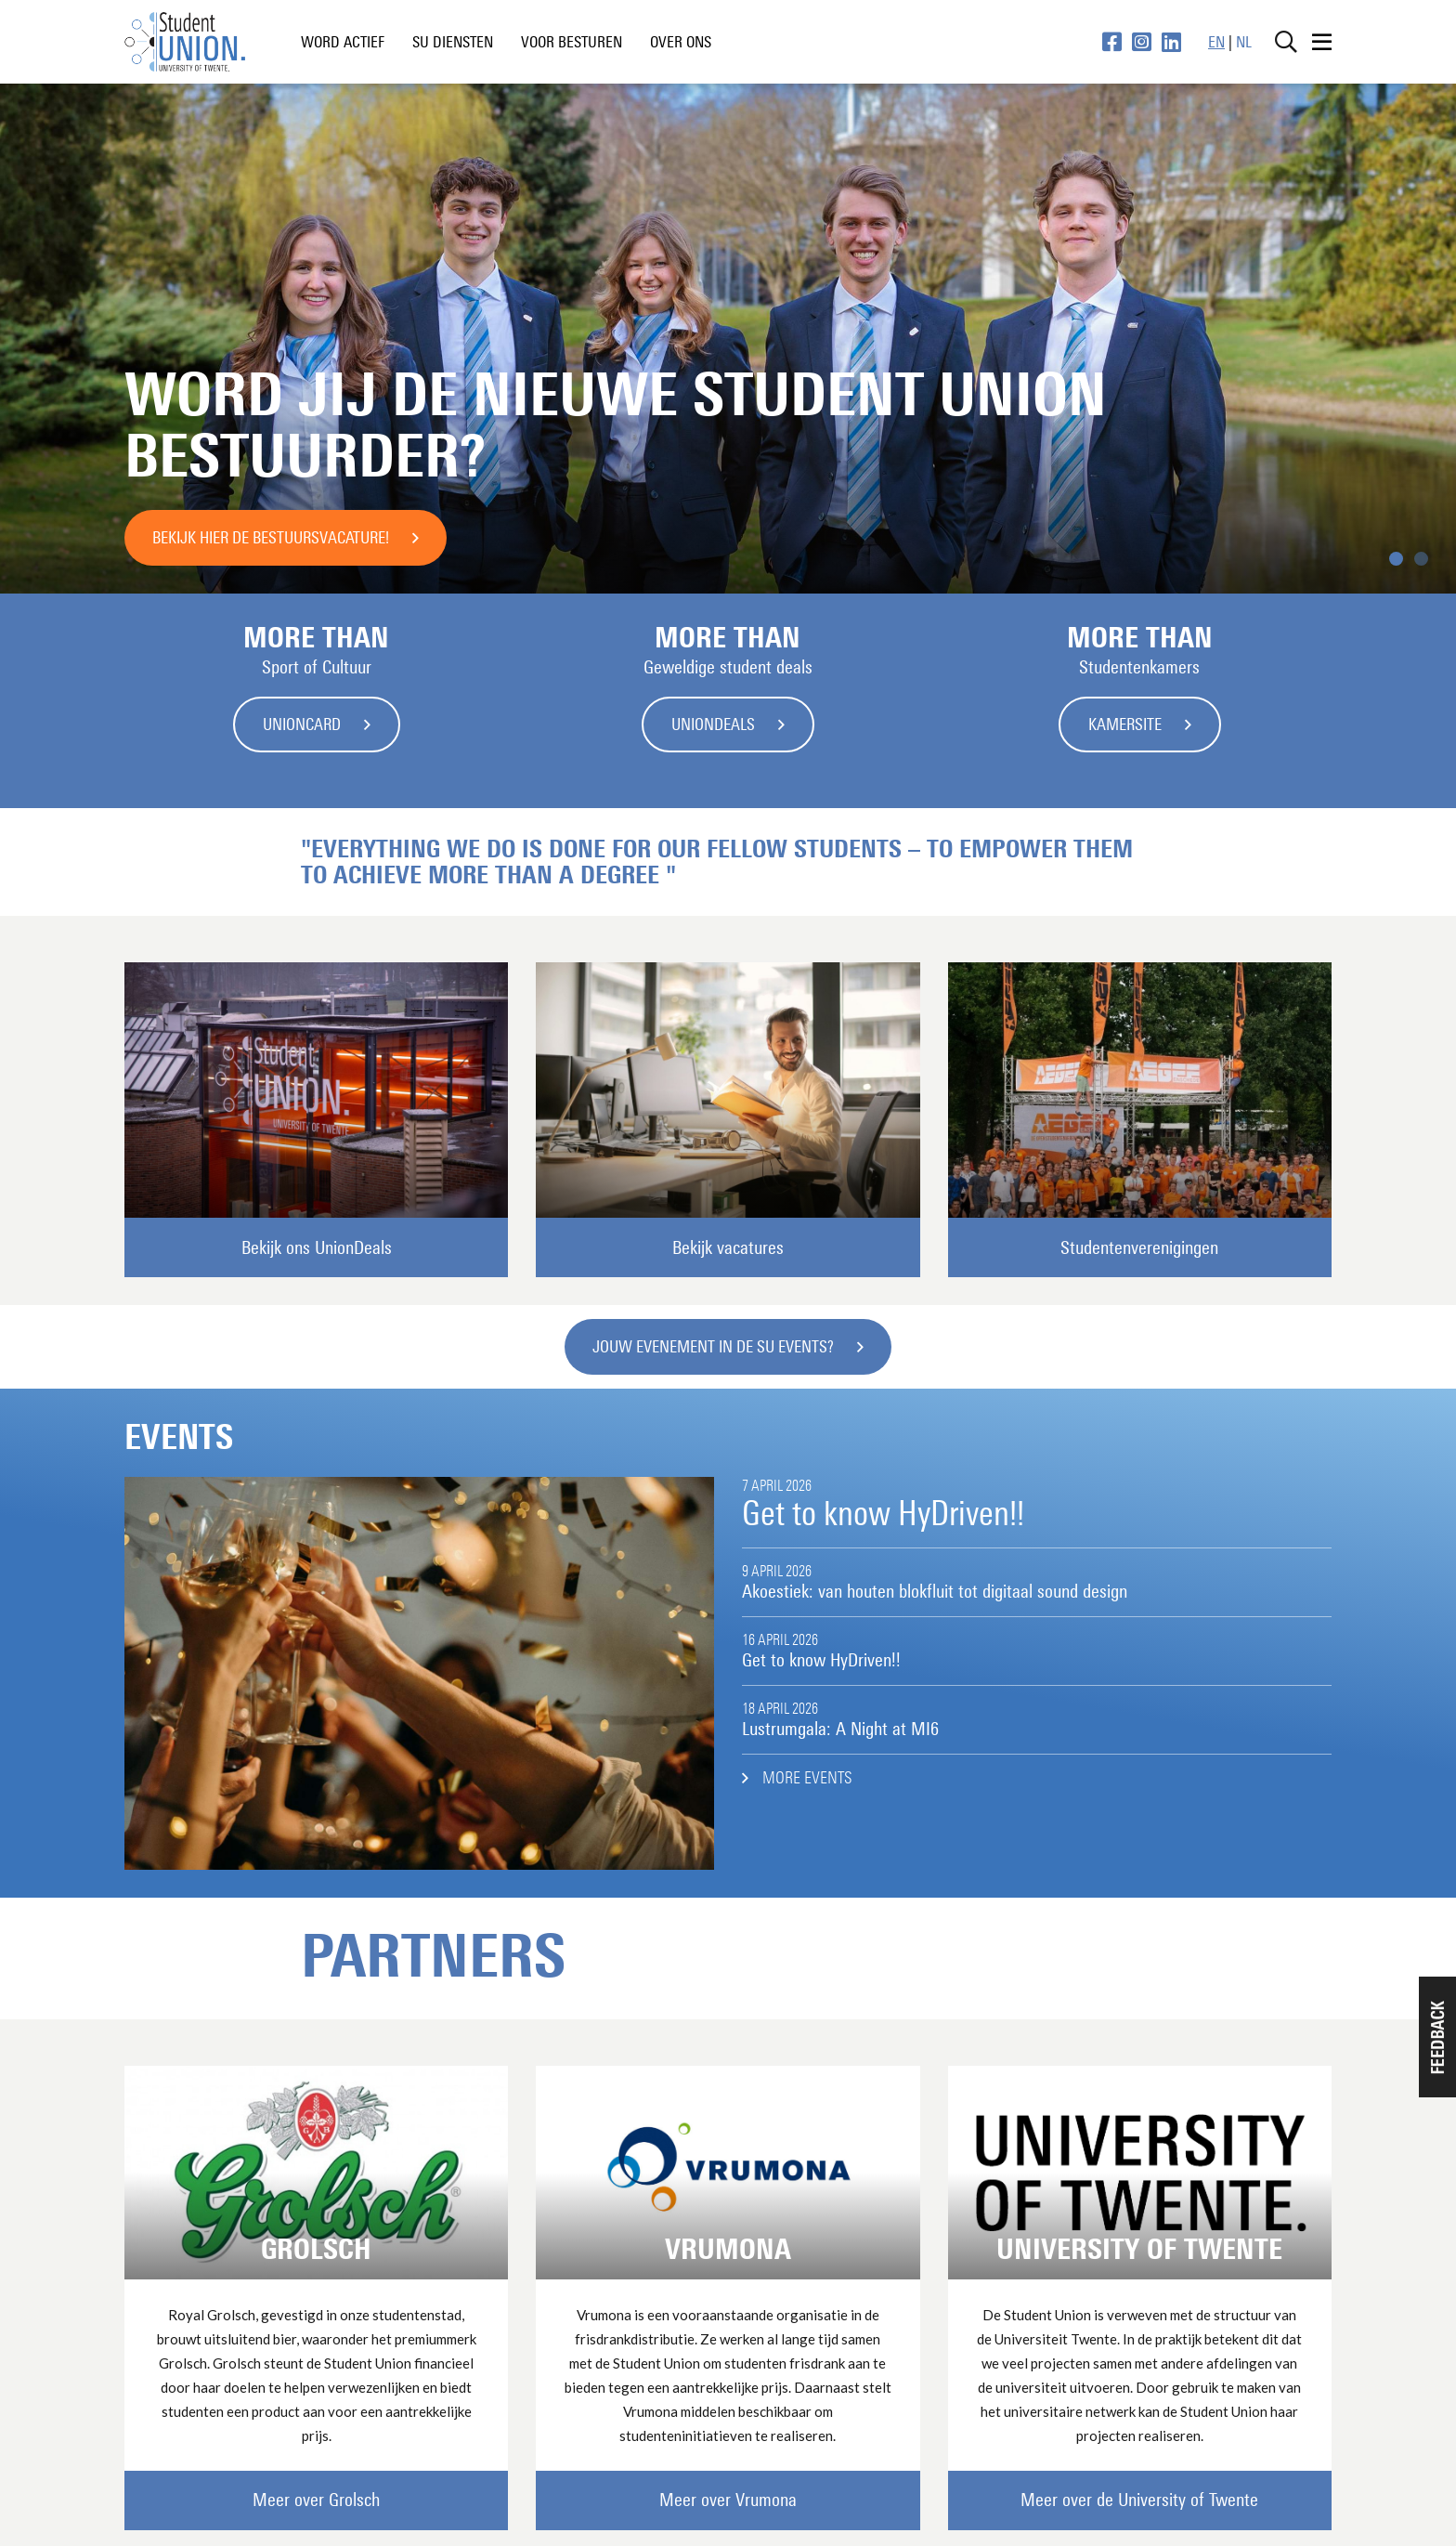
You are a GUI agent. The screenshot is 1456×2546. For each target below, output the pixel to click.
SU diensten (452, 42)
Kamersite (1125, 724)
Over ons (680, 42)
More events (807, 1778)
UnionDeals (713, 724)
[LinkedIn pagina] (1171, 42)
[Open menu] (1322, 41)
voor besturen (571, 42)
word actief (342, 42)
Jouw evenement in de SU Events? (713, 1347)
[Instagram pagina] (1141, 42)
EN (1216, 42)
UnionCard (302, 724)
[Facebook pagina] (1112, 42)
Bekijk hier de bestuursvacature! (270, 538)
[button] (1437, 2037)
